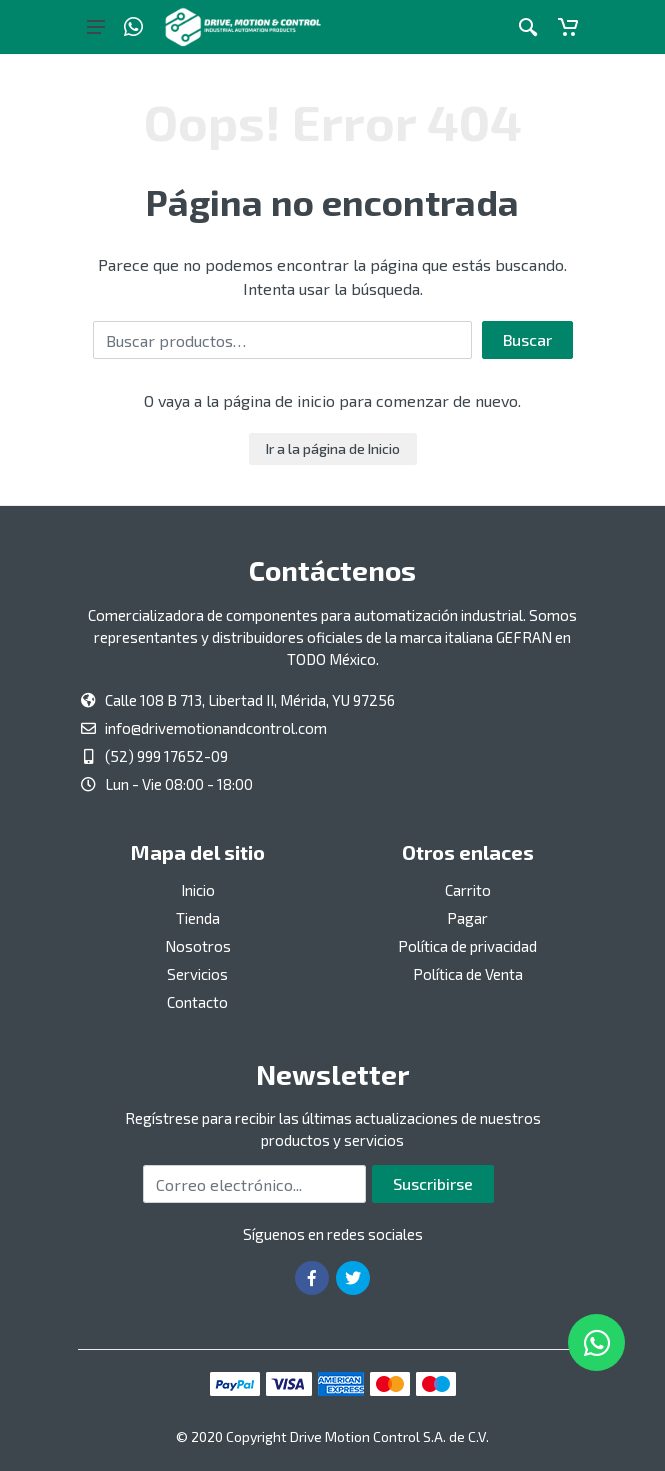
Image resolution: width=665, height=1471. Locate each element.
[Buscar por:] (282, 340)
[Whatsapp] (133, 27)
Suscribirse (433, 1183)
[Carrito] (568, 27)
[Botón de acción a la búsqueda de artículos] (528, 27)
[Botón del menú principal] (96, 27)
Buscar (527, 339)
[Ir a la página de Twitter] (353, 1278)
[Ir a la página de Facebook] (312, 1278)
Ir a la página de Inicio (333, 448)
